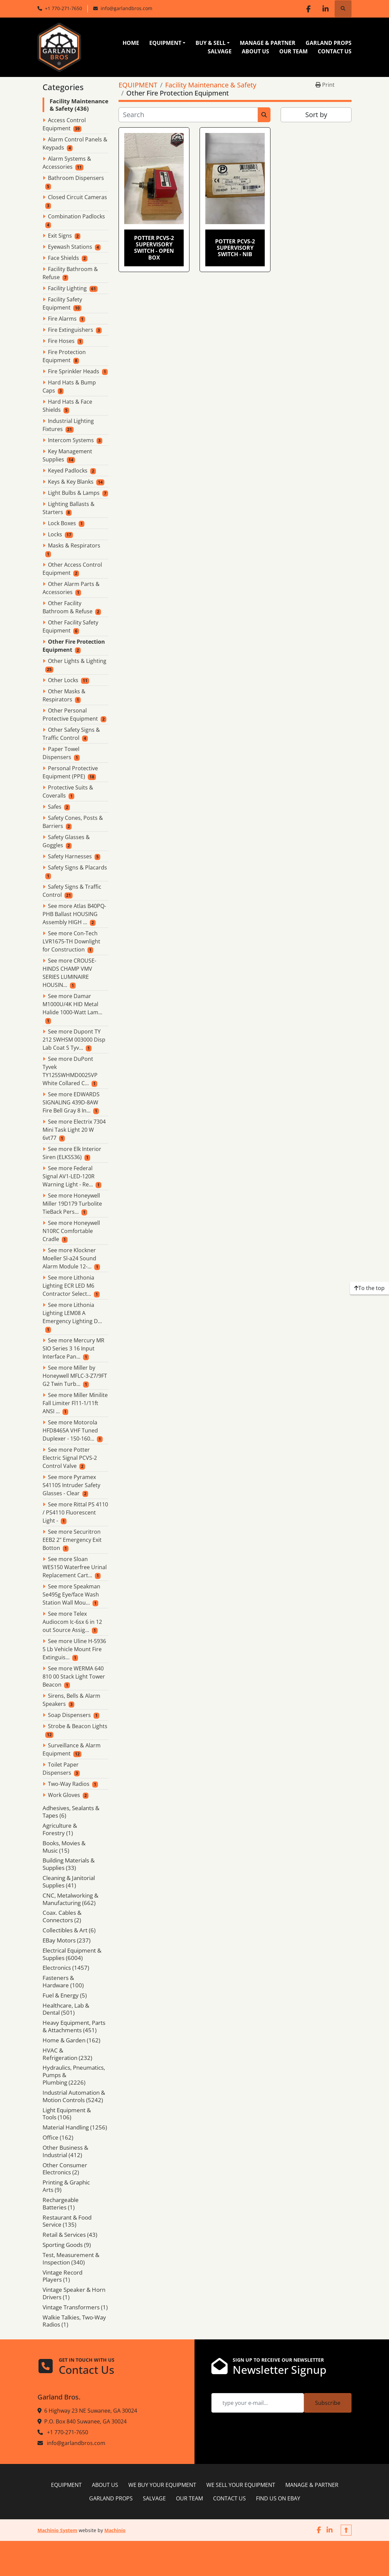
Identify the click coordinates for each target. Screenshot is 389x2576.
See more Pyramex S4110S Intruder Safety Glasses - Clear (71, 1485)
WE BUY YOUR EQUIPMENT (162, 2485)
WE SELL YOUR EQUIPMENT (240, 2485)
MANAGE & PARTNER (267, 43)
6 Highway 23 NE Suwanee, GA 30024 (90, 2410)
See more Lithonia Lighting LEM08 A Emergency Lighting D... (72, 1313)
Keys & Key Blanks (71, 481)
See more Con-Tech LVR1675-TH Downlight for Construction (71, 941)
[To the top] (369, 1288)
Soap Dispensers (69, 1715)
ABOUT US (255, 51)
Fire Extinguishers (70, 329)
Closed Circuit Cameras (77, 197)
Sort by (316, 114)
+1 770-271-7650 (63, 8)
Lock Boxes (62, 523)
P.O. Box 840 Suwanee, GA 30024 (85, 2421)
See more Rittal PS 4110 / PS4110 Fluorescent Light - (75, 1512)
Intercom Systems (71, 440)
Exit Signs (60, 235)
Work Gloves (64, 1795)
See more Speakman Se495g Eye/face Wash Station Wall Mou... (71, 1594)
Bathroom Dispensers (76, 178)
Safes (54, 806)
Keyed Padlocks (67, 470)
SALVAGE (220, 51)
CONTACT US (335, 51)
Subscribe (327, 2403)
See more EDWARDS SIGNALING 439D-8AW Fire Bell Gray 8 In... (71, 1102)
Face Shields (63, 258)
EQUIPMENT (165, 43)
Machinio (115, 2530)
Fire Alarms (62, 318)
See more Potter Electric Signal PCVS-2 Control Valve (70, 1458)
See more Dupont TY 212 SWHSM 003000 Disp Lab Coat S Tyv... (74, 1039)
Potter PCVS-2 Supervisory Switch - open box (154, 247)
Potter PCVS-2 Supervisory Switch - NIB (235, 248)
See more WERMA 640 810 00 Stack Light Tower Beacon (74, 1676)
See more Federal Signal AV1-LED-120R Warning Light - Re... (69, 1176)
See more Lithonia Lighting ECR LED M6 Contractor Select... (68, 1285)
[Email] (257, 2403)
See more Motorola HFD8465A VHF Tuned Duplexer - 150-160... (70, 1430)
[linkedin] (325, 8)
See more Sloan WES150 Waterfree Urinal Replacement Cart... (75, 1567)
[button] (167, 43)
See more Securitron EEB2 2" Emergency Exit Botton (72, 1540)
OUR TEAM (293, 51)
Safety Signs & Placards (77, 867)
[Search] (188, 114)
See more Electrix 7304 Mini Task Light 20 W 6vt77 (74, 1130)
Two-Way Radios (68, 1784)
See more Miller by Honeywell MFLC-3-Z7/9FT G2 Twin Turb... (75, 1376)
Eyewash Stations (70, 246)
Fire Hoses (61, 341)
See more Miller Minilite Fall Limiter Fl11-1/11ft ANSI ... (75, 1403)
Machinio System (57, 2530)
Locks (55, 534)
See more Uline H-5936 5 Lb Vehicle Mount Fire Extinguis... (74, 1649)
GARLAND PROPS (329, 43)
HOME (131, 43)
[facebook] (308, 8)
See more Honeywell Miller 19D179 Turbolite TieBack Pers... (72, 1203)
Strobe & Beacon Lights (77, 1726)
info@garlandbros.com (126, 8)
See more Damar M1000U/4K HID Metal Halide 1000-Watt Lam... (72, 1004)
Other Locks (63, 680)
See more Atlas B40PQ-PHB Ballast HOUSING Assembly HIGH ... (74, 914)
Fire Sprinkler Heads (73, 371)
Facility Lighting (67, 288)
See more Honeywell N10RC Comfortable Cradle (71, 1231)
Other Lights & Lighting (77, 661)
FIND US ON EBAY (278, 2498)
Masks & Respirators (74, 545)
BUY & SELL (211, 43)
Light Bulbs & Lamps (74, 493)
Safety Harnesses (70, 856)
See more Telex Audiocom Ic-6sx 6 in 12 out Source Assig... (72, 1622)
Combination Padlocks (76, 216)
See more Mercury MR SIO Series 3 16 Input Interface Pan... (73, 1348)
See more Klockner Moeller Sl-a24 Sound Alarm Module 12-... (69, 1258)
